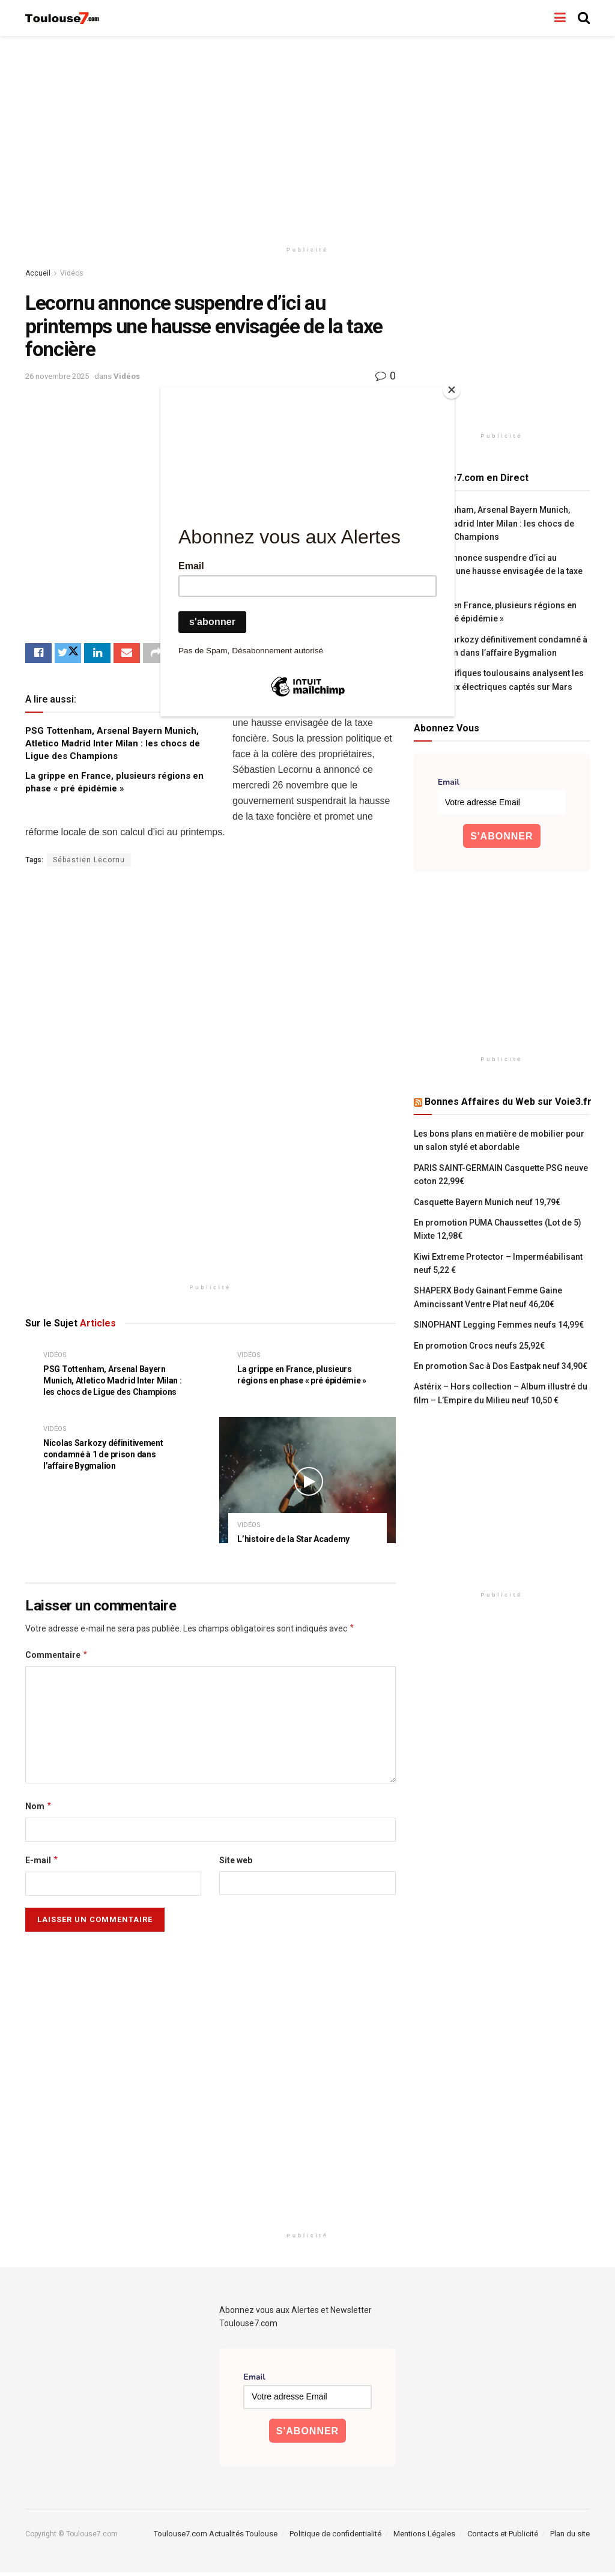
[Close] (452, 390)
